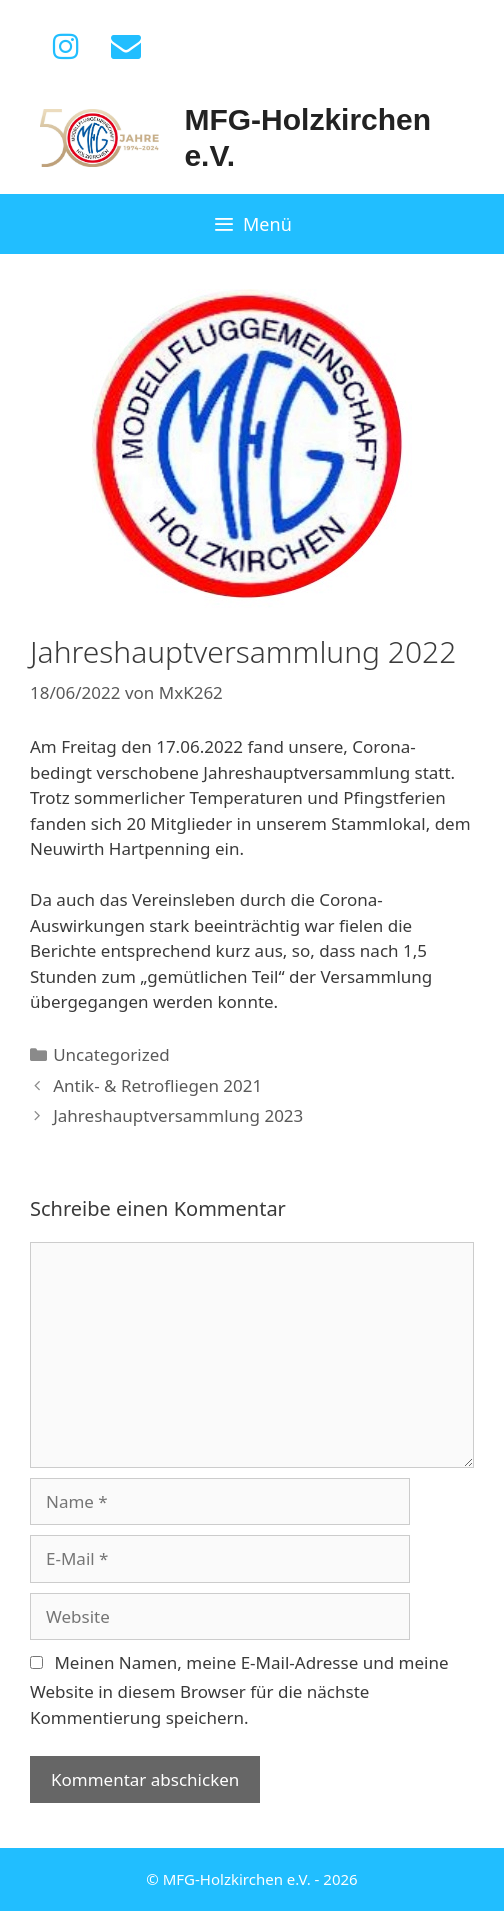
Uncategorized (111, 1054)
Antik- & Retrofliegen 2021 (157, 1085)
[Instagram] (66, 47)
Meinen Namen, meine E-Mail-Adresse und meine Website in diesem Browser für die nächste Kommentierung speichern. (239, 1690)
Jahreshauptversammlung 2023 (178, 1115)
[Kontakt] (126, 47)
